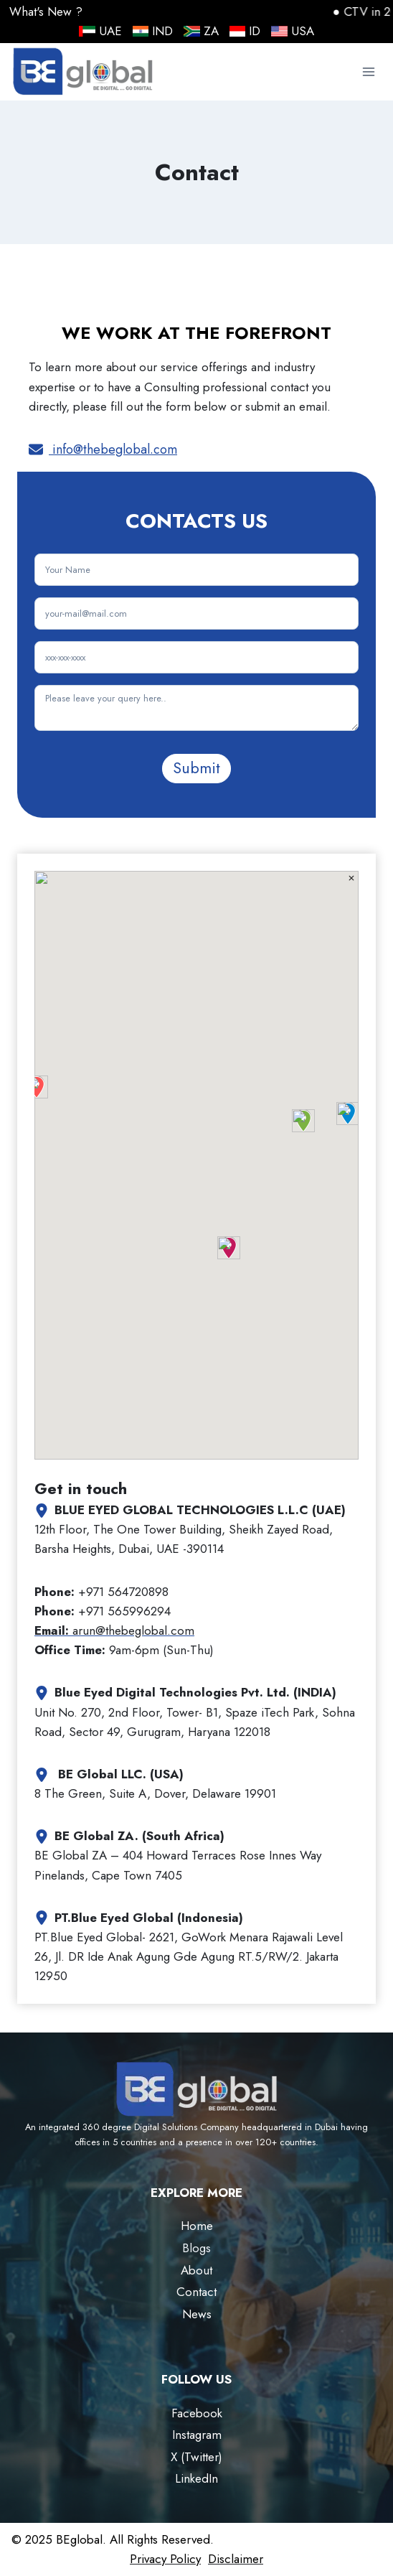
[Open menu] (368, 72)
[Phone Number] (196, 657)
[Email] (196, 613)
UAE (100, 30)
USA (292, 30)
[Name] (196, 570)
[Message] (196, 708)
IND (153, 30)
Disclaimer (235, 2558)
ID (245, 30)
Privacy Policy (165, 2558)
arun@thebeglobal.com (114, 1630)
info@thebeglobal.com (113, 449)
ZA (201, 30)
